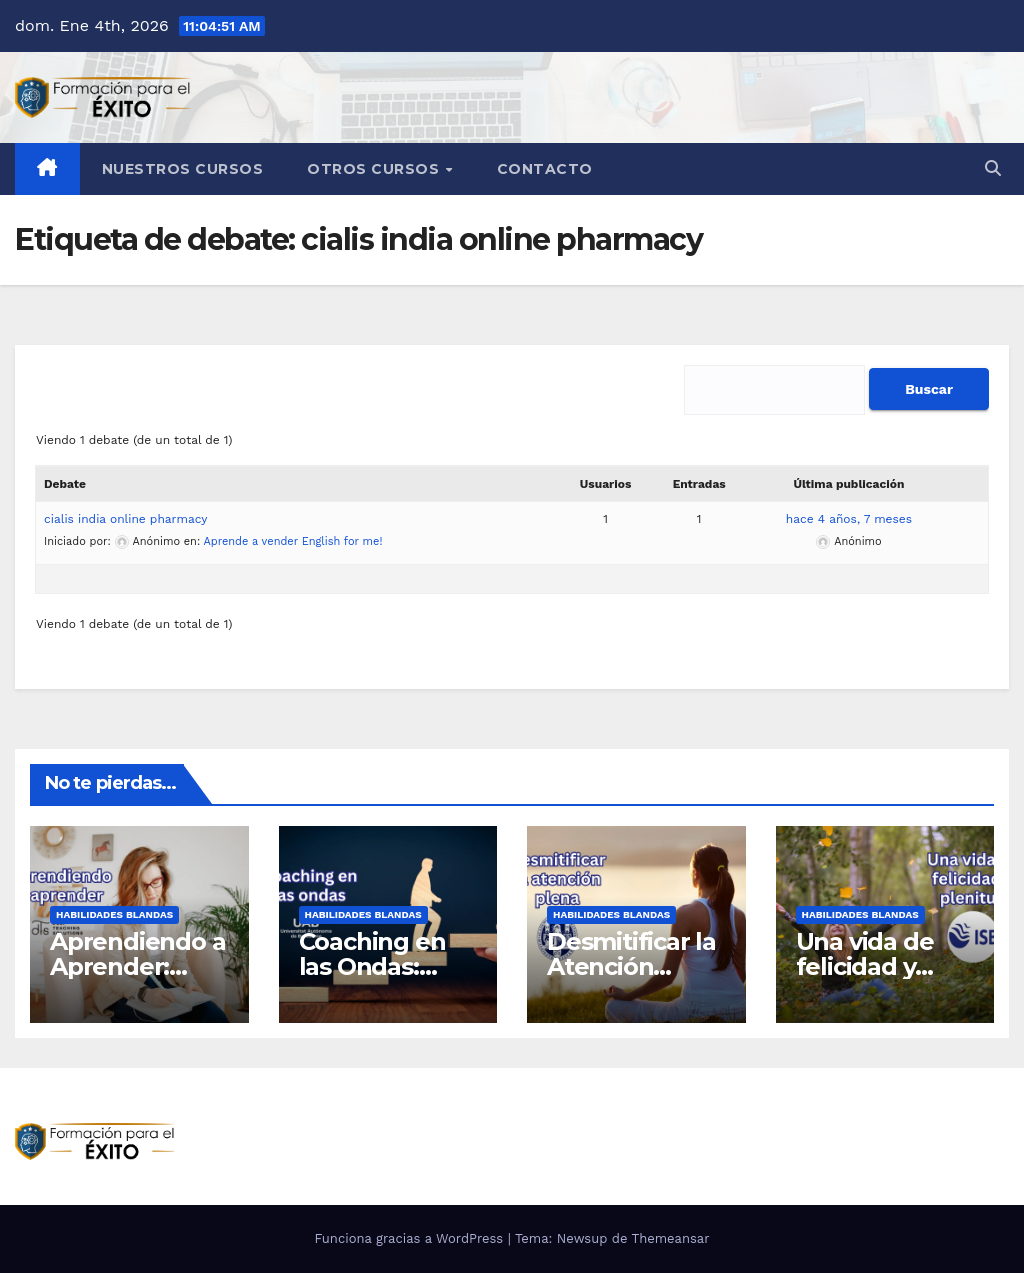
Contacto (545, 169)
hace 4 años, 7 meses (849, 519)
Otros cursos (375, 169)
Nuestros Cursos (183, 169)
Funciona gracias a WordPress (410, 1238)
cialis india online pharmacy (125, 519)
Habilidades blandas (114, 914)
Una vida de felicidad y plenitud (865, 966)
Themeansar (671, 1238)
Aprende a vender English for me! (293, 541)
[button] (993, 168)
